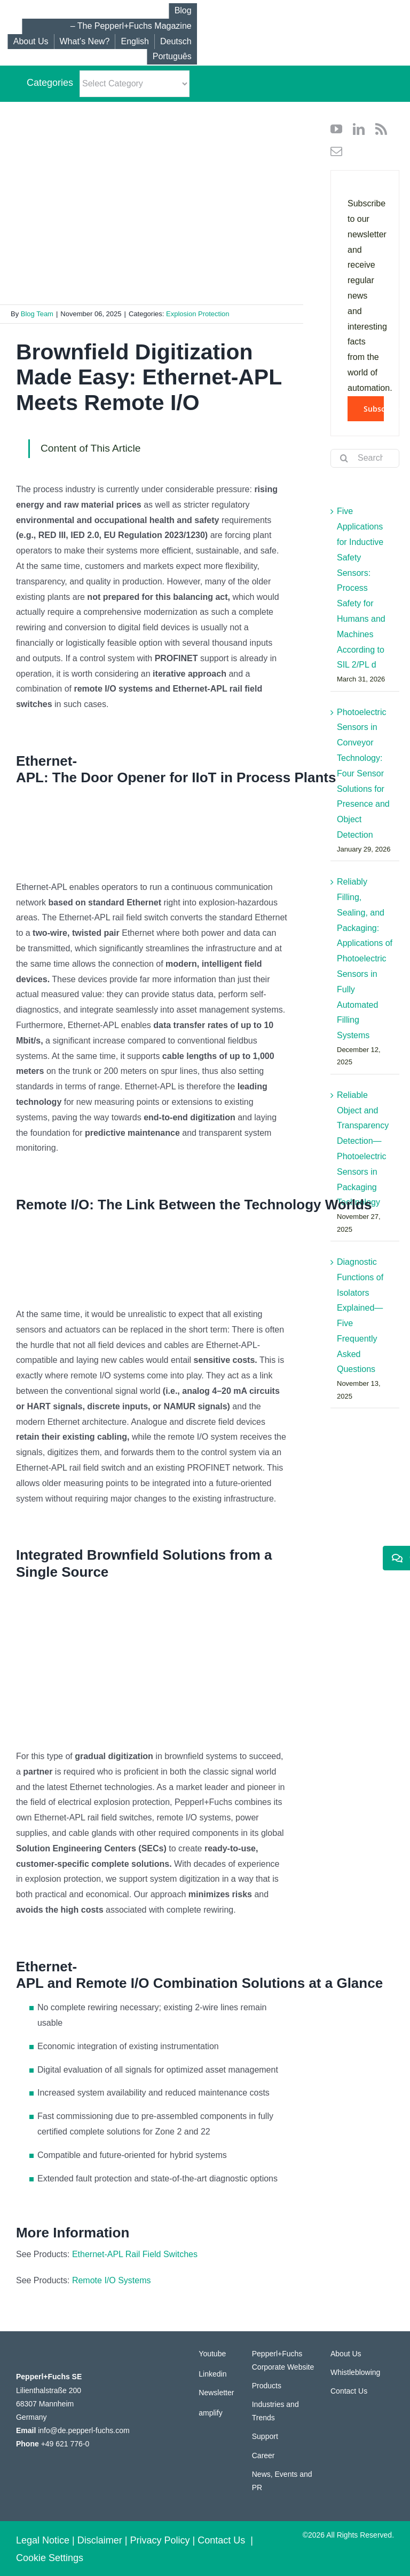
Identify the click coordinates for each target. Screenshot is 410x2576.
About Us (345, 2353)
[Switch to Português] (172, 57)
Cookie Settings (49, 2558)
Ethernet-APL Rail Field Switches (135, 2254)
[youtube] (336, 129)
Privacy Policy (160, 2540)
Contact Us (348, 2391)
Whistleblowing (355, 2372)
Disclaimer (99, 2540)
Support (265, 2436)
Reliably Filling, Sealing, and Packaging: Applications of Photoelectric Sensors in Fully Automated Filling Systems (364, 958)
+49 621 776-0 (65, 2443)
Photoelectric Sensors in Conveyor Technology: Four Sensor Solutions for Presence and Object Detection (363, 773)
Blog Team (37, 314)
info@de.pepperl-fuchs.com (83, 2430)
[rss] (381, 129)
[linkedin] (359, 129)
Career (263, 2455)
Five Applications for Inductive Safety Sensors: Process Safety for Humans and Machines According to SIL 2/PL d (361, 588)
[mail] (336, 151)
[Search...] (364, 458)
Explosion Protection (198, 314)
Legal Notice (42, 2540)
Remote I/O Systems (111, 2280)
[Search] (343, 458)
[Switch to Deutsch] (175, 42)
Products (266, 2385)
